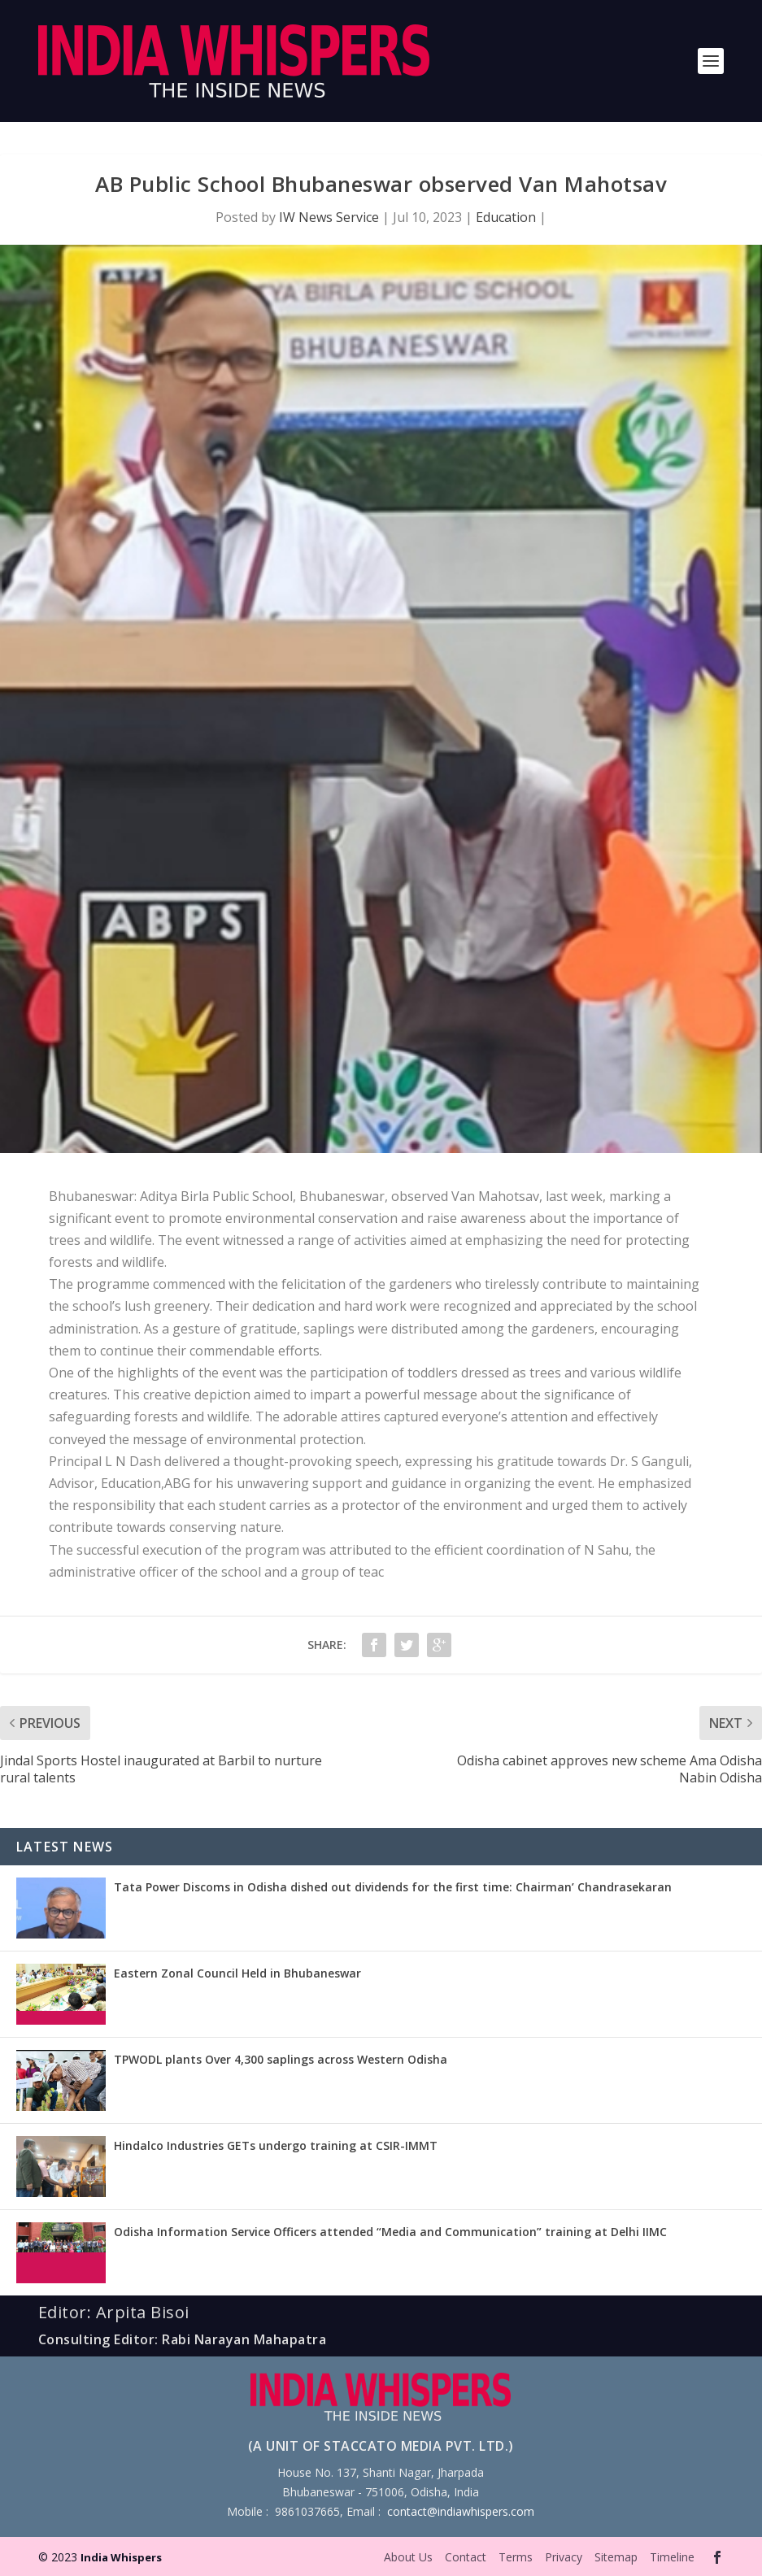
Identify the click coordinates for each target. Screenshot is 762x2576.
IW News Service (329, 217)
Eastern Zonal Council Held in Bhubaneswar (237, 1973)
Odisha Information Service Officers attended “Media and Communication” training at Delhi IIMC (390, 2231)
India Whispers (121, 2557)
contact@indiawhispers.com (460, 2511)
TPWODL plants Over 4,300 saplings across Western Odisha (280, 2059)
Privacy (563, 2557)
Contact (465, 2557)
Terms (516, 2557)
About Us (408, 2557)
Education (506, 217)
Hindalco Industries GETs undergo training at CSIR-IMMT (276, 2145)
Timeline (672, 2557)
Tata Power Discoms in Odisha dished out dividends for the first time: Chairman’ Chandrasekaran (393, 1887)
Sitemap (616, 2557)
